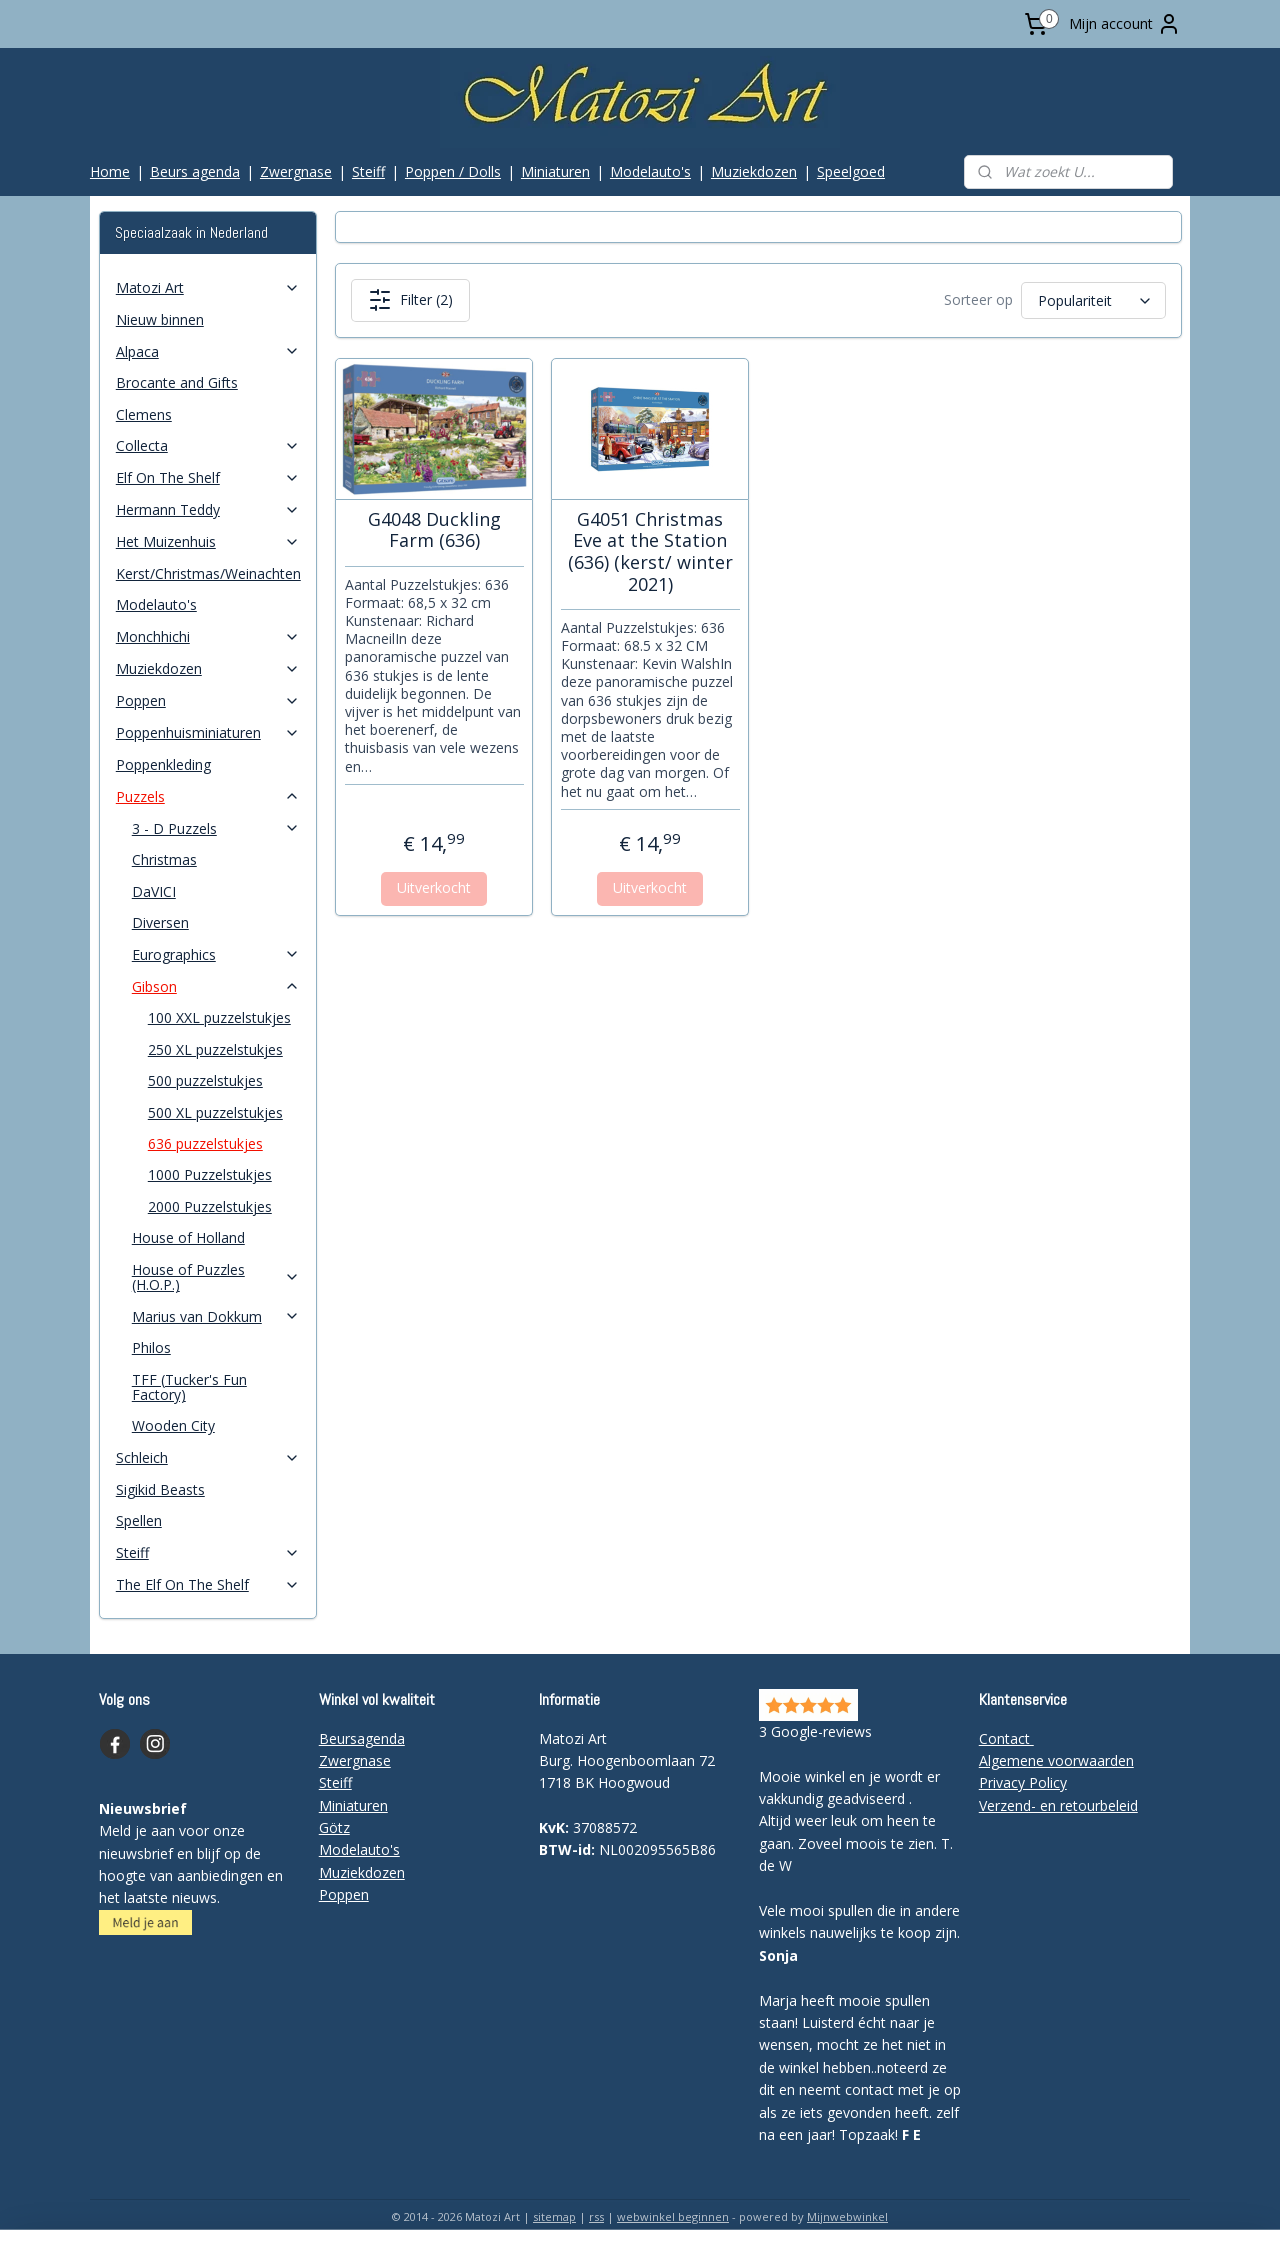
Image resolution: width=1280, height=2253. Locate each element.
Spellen (139, 1520)
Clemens (144, 414)
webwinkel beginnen (673, 2216)
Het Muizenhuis (208, 541)
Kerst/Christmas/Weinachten (208, 573)
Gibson (216, 986)
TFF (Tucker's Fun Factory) (189, 1387)
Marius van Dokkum (216, 1316)
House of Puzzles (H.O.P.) (216, 1277)
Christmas (164, 859)
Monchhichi (208, 636)
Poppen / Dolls (453, 171)
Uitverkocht (434, 887)
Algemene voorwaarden (1056, 1760)
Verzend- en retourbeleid (1058, 1805)
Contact (1006, 1738)
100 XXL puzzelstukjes (219, 1017)
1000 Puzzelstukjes (210, 1174)
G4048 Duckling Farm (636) (433, 530)
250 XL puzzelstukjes (215, 1049)
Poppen (208, 700)
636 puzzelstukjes (205, 1143)
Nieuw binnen (160, 319)
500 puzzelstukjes (205, 1080)
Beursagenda (362, 1738)
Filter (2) (409, 300)
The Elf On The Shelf (208, 1584)
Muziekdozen (754, 171)
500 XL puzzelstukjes (215, 1112)
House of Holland (188, 1237)
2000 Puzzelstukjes (210, 1206)
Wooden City (173, 1425)
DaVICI (154, 891)
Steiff (368, 171)
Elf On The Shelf (208, 477)
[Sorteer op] (1092, 300)
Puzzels (208, 796)
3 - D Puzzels (216, 828)
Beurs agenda (195, 171)
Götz (334, 1827)
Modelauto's (650, 171)
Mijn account (1125, 24)
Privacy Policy (1023, 1782)
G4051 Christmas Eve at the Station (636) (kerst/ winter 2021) (649, 552)
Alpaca (208, 351)
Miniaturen (555, 171)
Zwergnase (296, 171)
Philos (151, 1347)
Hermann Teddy (208, 509)
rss (596, 2216)
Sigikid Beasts (160, 1489)
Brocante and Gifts (177, 382)
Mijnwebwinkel (847, 2216)
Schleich (208, 1457)
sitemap (554, 2216)
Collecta (208, 445)
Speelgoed (851, 171)
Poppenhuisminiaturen (208, 732)
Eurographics (216, 954)
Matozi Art (208, 287)
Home (110, 171)
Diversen (160, 922)
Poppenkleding (163, 764)
